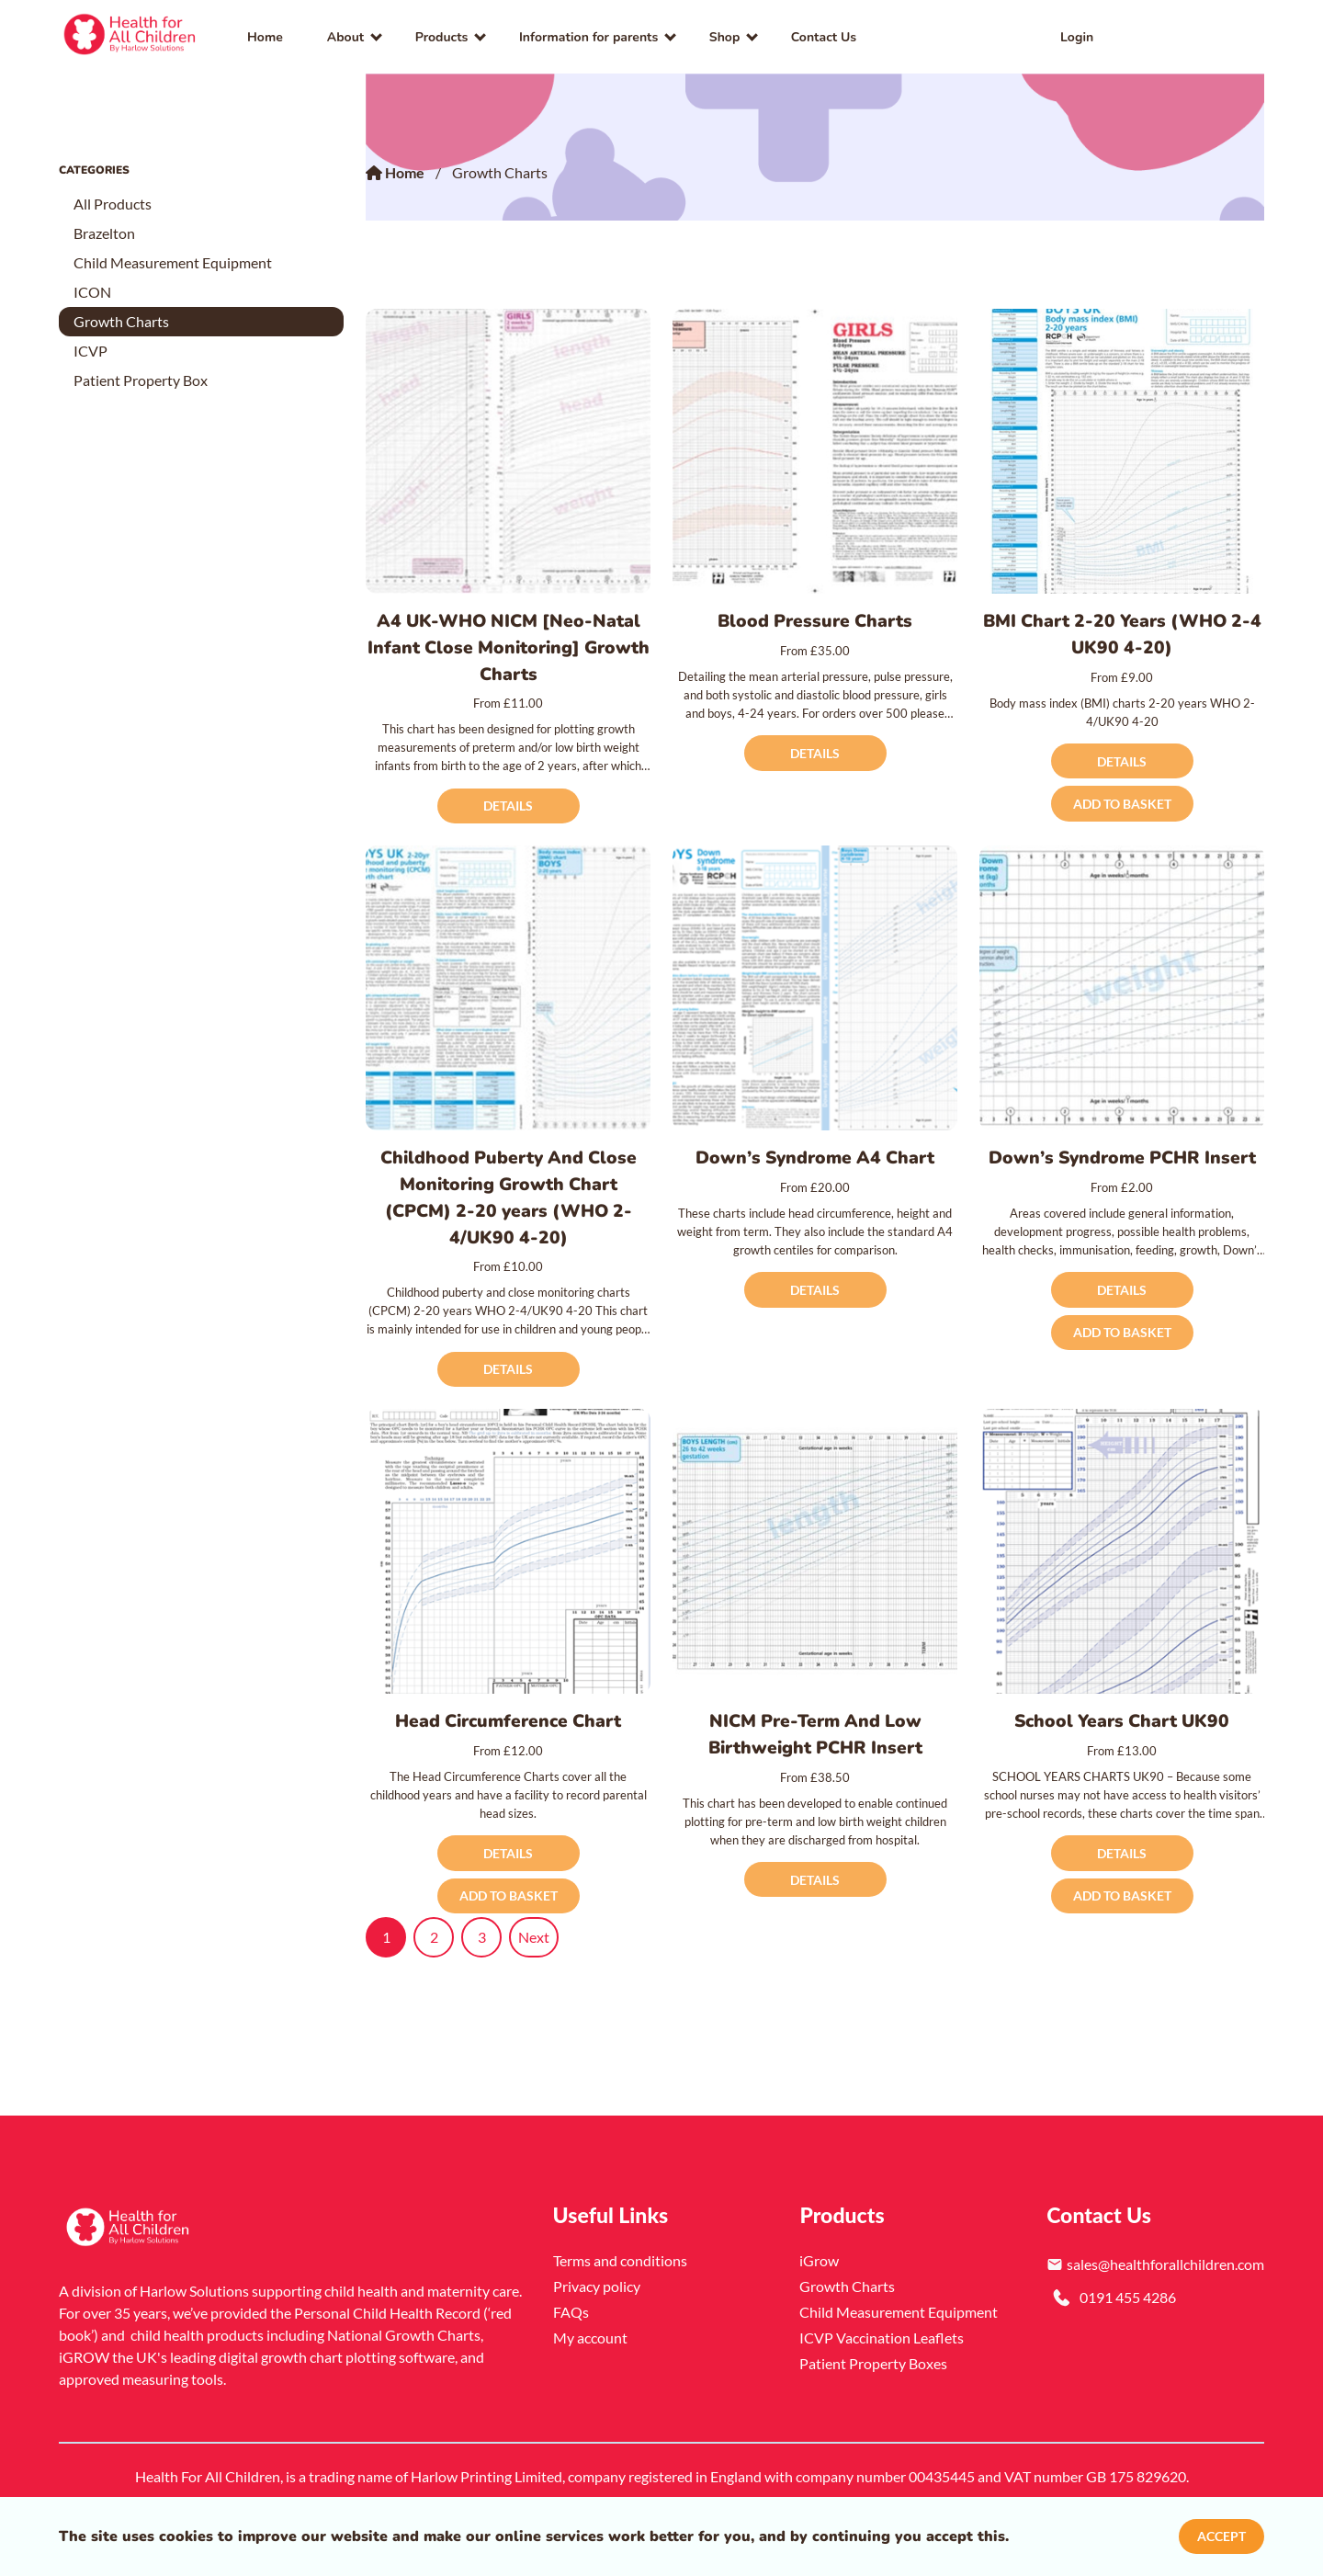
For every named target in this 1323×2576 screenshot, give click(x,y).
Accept (1221, 2536)
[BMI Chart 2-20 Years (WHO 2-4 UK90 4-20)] (1121, 451)
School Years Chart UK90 (1121, 1721)
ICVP (90, 350)
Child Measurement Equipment (173, 262)
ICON (92, 292)
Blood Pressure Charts (815, 621)
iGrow (819, 2260)
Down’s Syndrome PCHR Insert (1122, 1158)
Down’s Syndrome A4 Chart (814, 1158)
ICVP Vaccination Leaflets (881, 2337)
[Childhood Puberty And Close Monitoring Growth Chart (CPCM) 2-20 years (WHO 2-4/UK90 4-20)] (508, 987)
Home (265, 37)
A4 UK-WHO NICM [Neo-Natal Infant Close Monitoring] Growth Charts (509, 648)
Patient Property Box (141, 380)
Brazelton (104, 233)
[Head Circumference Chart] (508, 1551)
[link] (131, 36)
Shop (725, 37)
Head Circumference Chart (508, 1721)
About (345, 37)
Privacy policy (596, 2286)
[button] (1230, 37)
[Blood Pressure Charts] (815, 451)
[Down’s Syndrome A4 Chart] (815, 987)
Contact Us (823, 37)
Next (533, 1937)
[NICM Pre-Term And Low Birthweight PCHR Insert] (815, 1551)
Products (442, 37)
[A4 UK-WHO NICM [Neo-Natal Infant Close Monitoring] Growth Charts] (508, 451)
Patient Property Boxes (873, 2363)
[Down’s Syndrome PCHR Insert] (1121, 987)
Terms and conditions (620, 2260)
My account (590, 2337)
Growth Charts (121, 321)
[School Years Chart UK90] (1121, 1551)
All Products (113, 203)
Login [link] (1076, 37)
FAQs (571, 2312)
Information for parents (588, 37)
